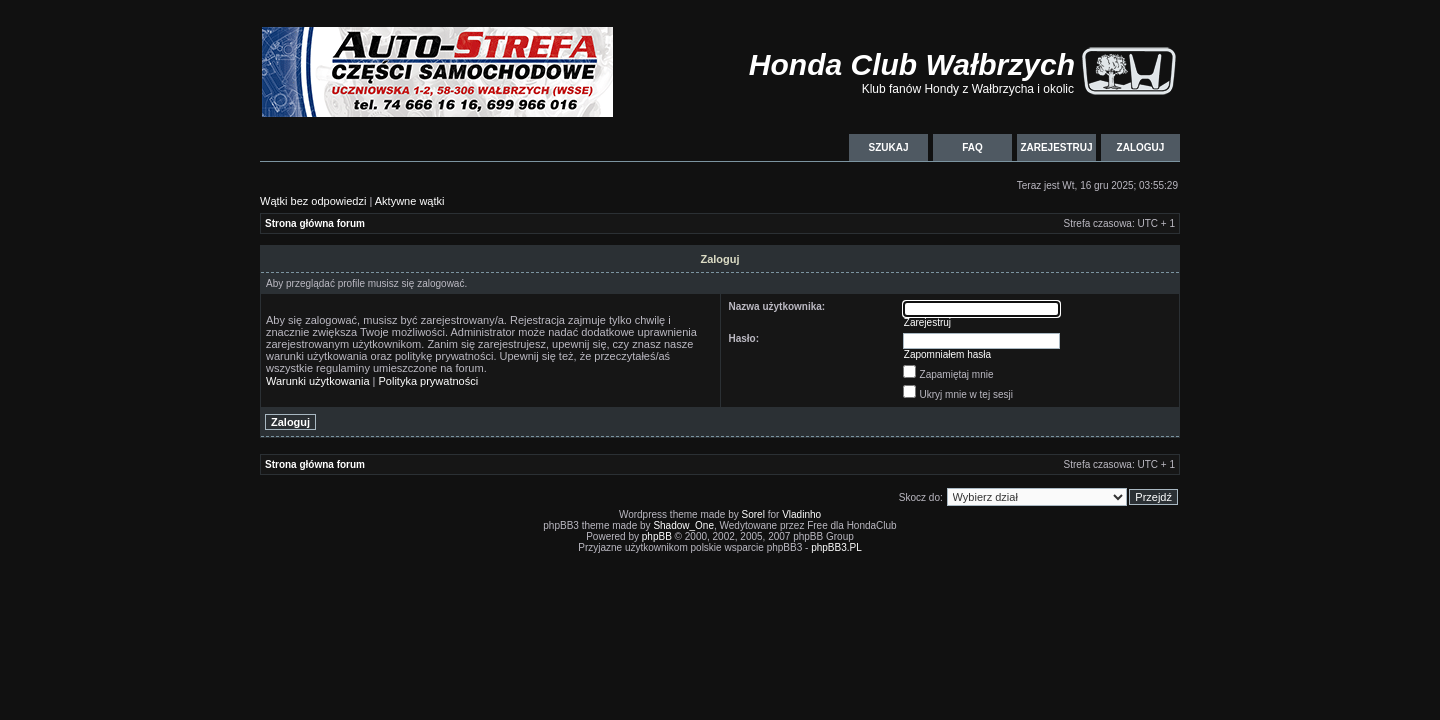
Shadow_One (683, 525)
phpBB (657, 536)
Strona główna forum (315, 223)
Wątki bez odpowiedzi (313, 201)
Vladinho (801, 514)
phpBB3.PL (836, 547)
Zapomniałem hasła (947, 354)
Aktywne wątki (410, 201)
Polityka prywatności (429, 381)
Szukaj (888, 147)
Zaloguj (1140, 147)
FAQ (972, 147)
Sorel (753, 514)
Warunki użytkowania (318, 381)
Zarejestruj (1056, 147)
